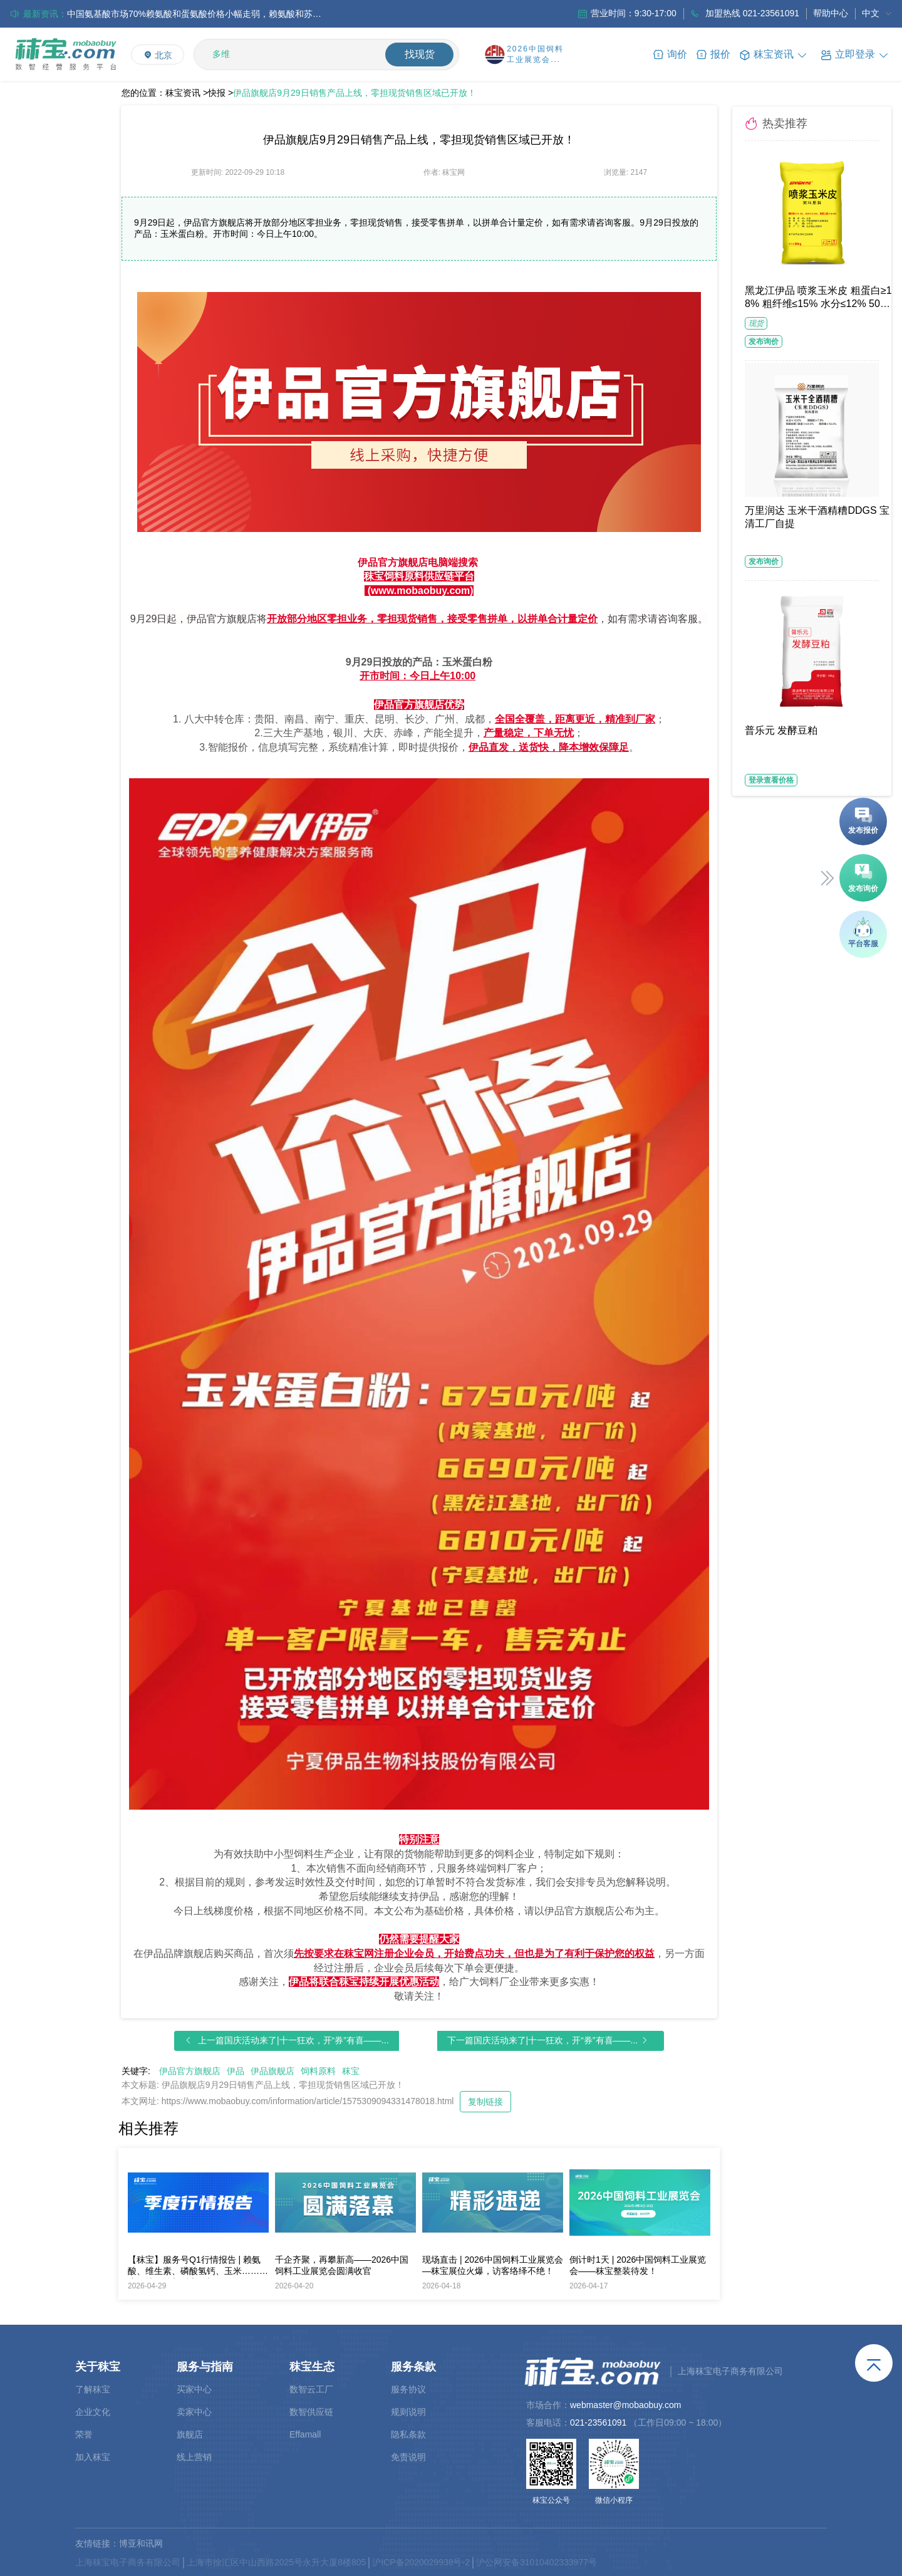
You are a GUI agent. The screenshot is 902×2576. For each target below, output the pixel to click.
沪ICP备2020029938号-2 (421, 2562)
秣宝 (351, 2071)
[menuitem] (877, 13)
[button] (855, 53)
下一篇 (542, 2040)
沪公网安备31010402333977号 (536, 2562)
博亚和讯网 (141, 2543)
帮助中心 (830, 13)
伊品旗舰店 (272, 2071)
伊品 (235, 2071)
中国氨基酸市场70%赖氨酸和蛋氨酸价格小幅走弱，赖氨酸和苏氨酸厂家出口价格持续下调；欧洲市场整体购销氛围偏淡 (198, 14)
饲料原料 (318, 2071)
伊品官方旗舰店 (189, 2071)
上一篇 (293, 2040)
